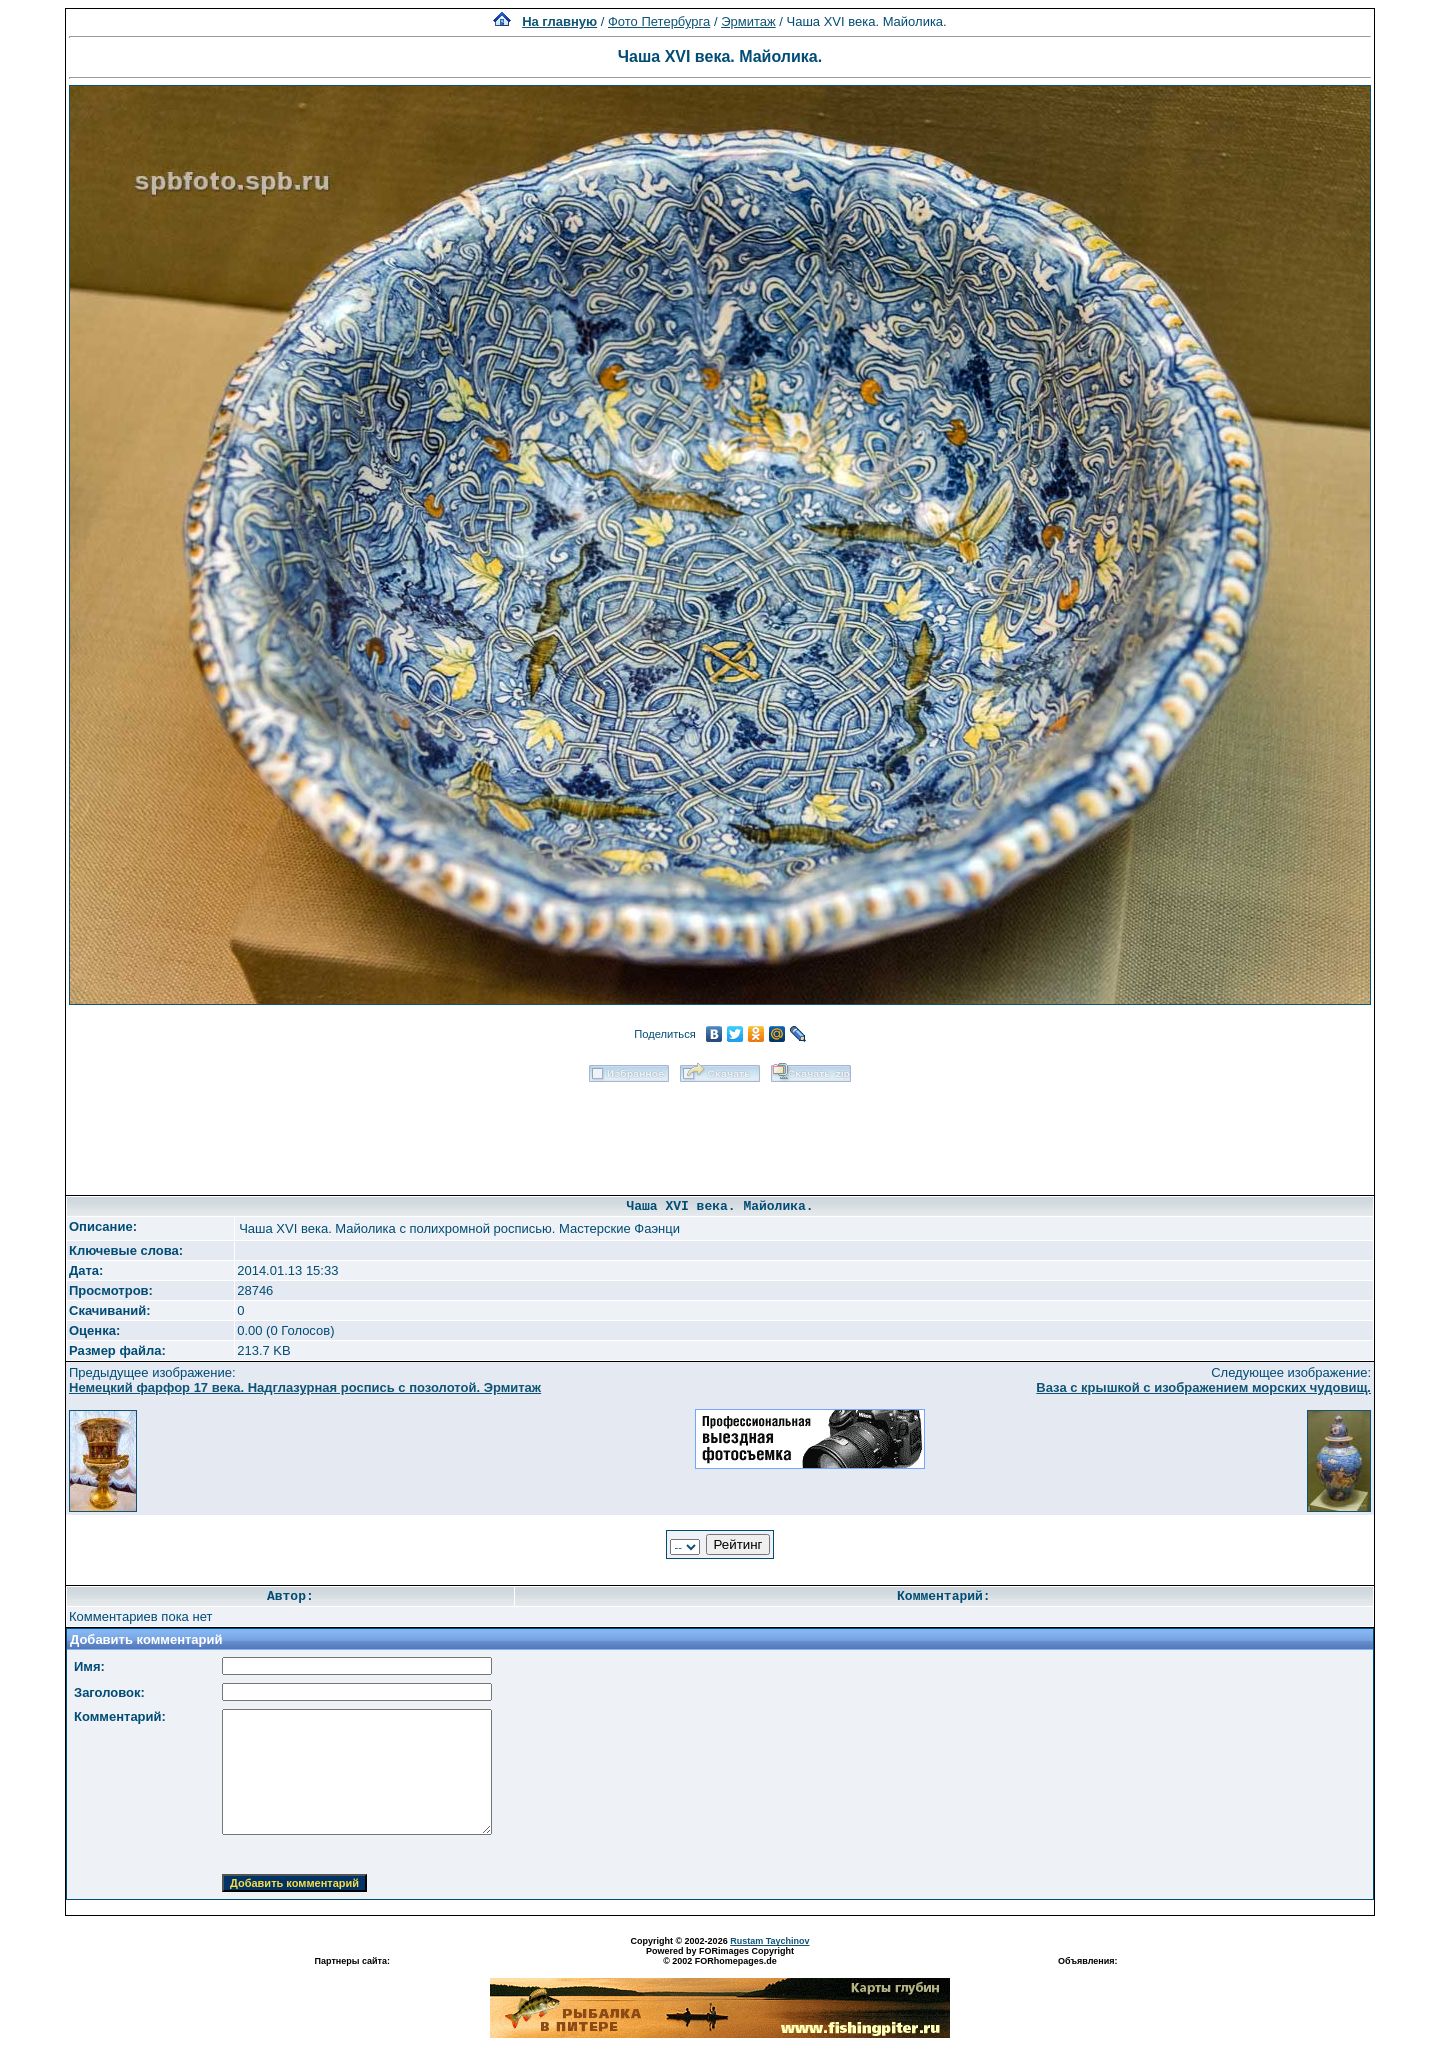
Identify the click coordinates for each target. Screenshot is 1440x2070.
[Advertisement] (720, 1132)
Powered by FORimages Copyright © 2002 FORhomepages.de (720, 1956)
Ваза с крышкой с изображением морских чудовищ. (1203, 1387)
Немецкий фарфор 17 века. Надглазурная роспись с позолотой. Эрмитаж (305, 1387)
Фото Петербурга (659, 21)
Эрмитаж (748, 21)
